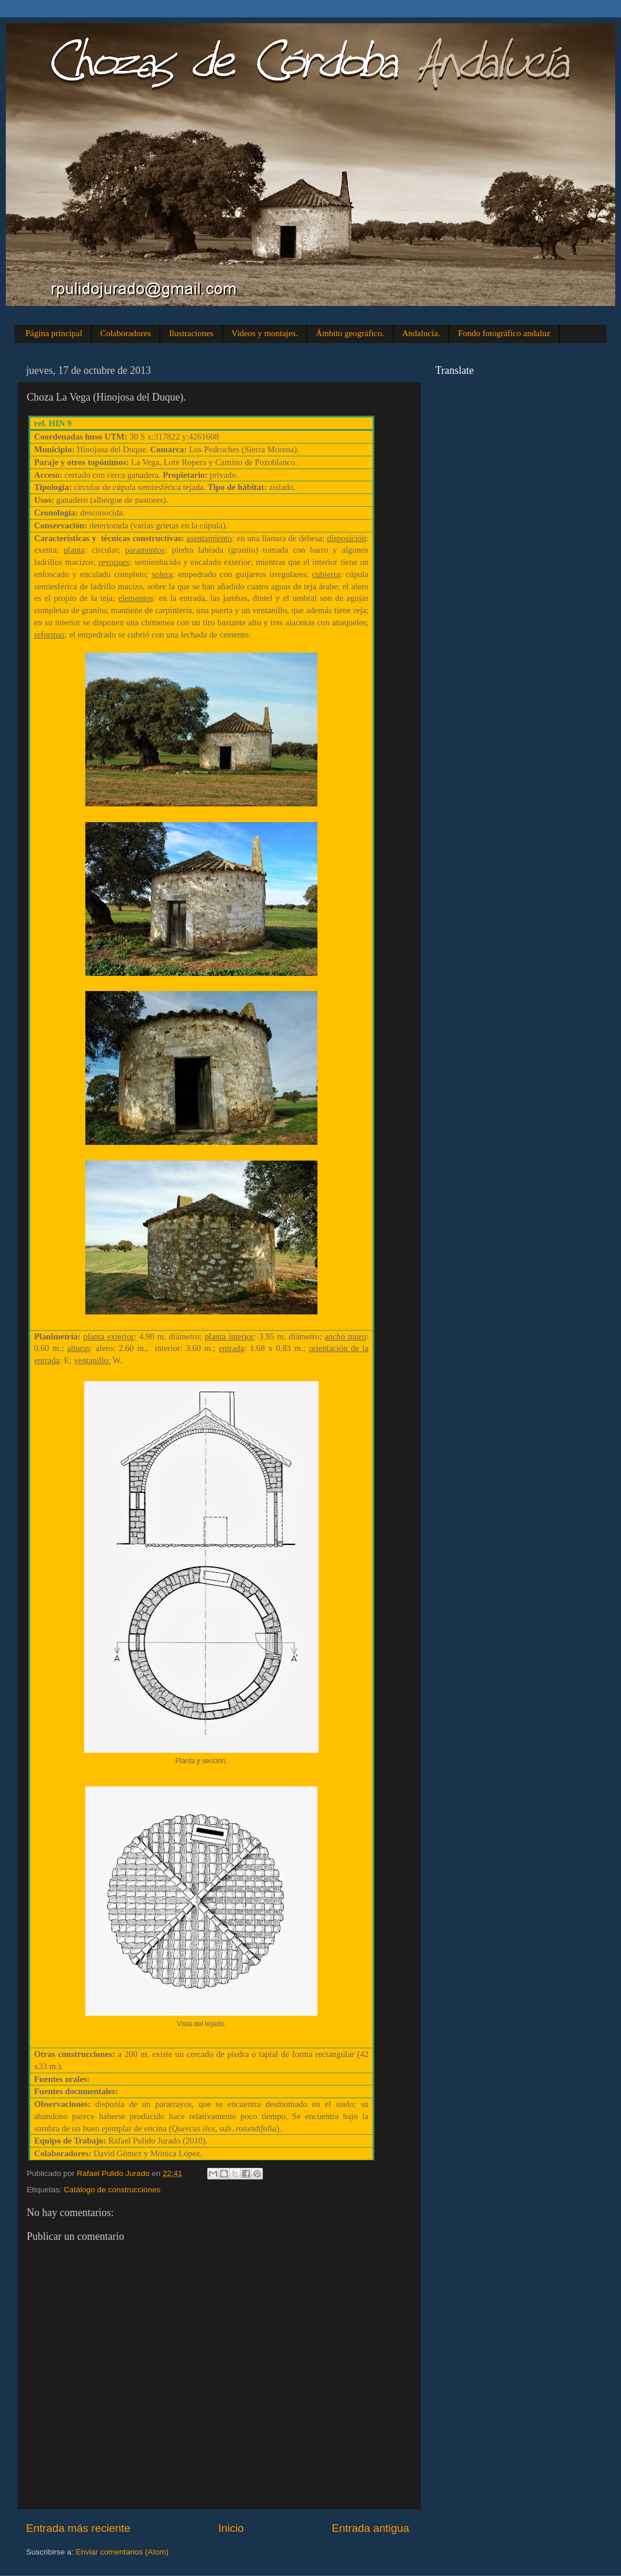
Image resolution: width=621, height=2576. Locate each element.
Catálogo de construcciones (112, 2189)
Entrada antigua (370, 2528)
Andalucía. (421, 333)
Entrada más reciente (78, 2528)
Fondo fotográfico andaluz (504, 333)
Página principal (54, 333)
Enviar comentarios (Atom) (122, 2552)
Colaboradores (125, 333)
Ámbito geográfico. (350, 333)
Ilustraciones (191, 333)
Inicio (231, 2528)
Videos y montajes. (265, 333)
